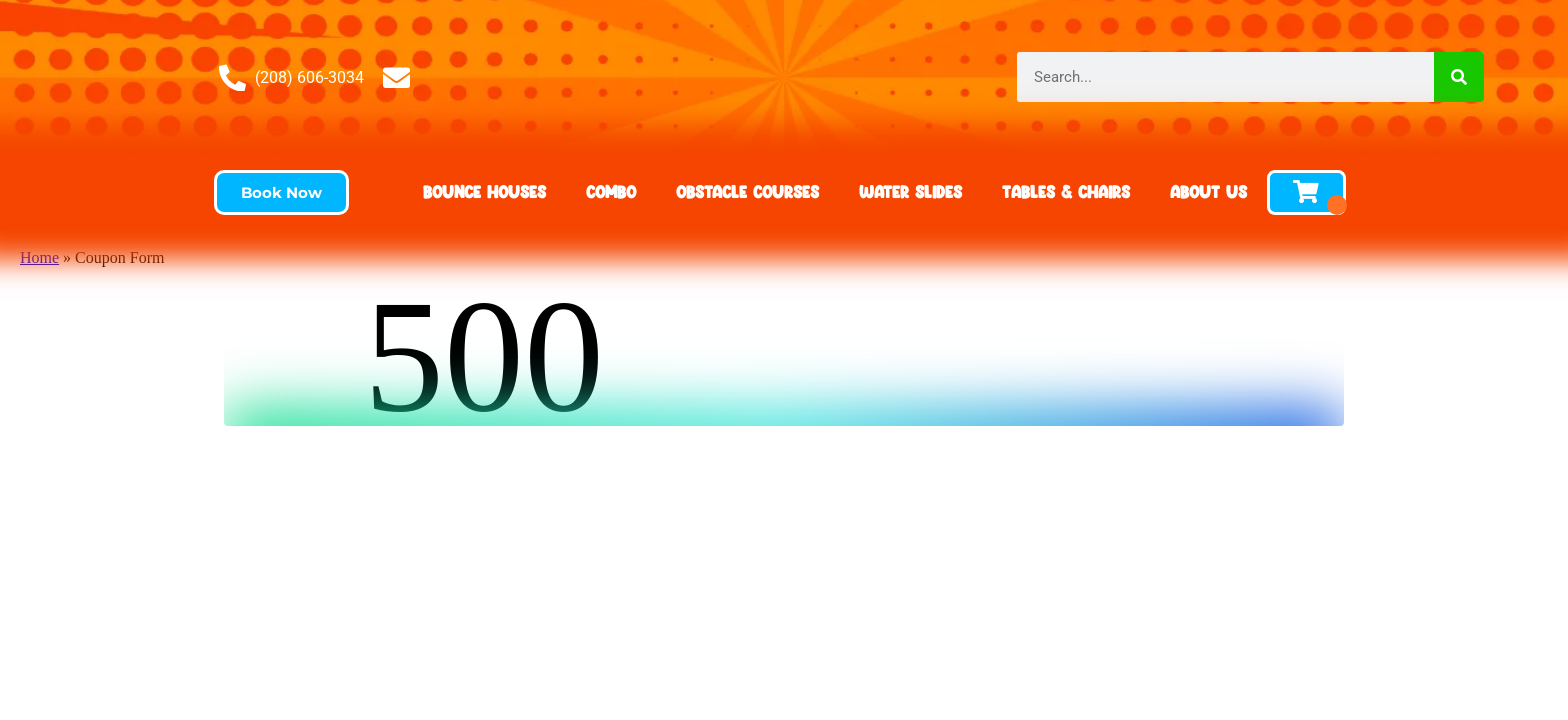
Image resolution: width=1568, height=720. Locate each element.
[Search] (1459, 77)
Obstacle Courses (747, 191)
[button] (281, 192)
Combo (611, 191)
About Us (1208, 191)
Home (39, 257)
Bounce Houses (484, 191)
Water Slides (910, 191)
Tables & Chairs (1066, 191)
